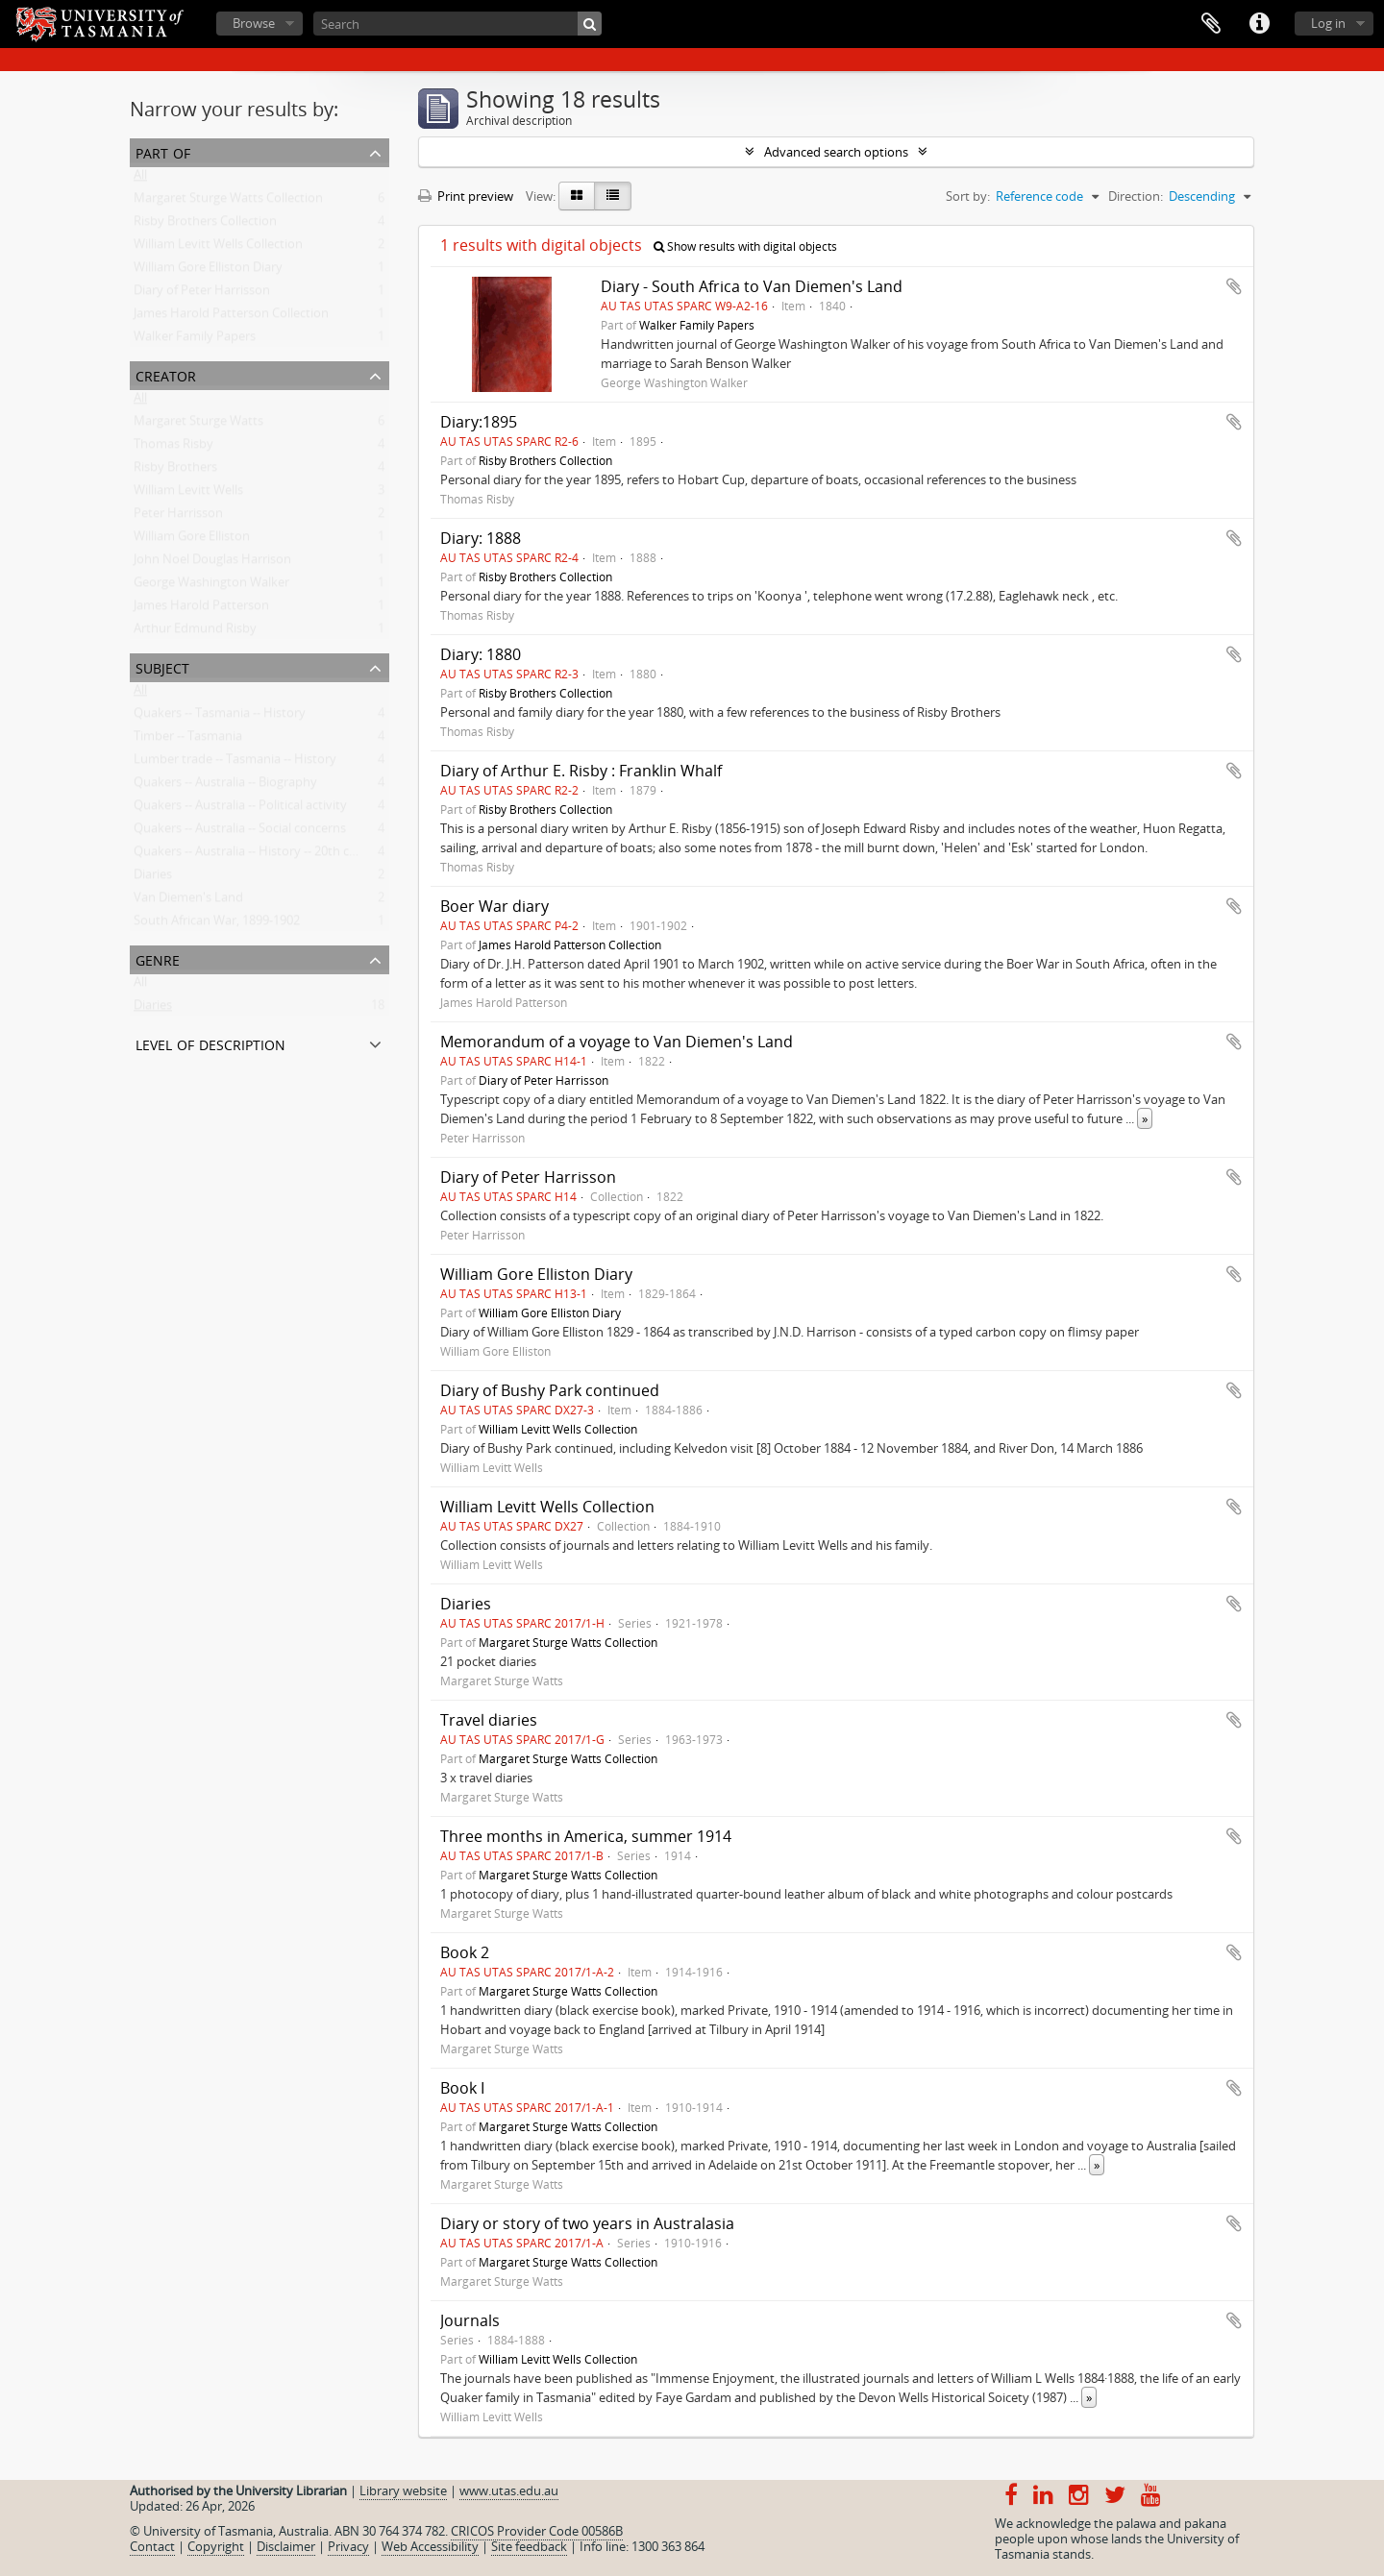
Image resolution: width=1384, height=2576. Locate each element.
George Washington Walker (211, 586)
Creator (166, 374)
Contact (152, 2546)
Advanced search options (836, 151)
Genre (158, 958)
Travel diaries (488, 1719)
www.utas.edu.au (508, 2490)
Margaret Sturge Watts (198, 424)
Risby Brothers (175, 470)
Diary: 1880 (480, 654)
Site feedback (529, 2546)
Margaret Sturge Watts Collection (228, 201)
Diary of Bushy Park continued (549, 1390)
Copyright (215, 2546)
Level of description (210, 1043)
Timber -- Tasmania (188, 739)
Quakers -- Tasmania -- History (220, 716)
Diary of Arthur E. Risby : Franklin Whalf (581, 770)
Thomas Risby (173, 447)
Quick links (1259, 24)
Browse (254, 23)
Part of (163, 151)
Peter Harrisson (178, 517)
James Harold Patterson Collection (231, 317)
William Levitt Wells (188, 494)
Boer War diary (494, 906)
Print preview (465, 196)
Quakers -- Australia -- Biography (225, 786)
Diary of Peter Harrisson (202, 294)
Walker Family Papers (195, 340)
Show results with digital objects (745, 246)
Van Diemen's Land (188, 901)
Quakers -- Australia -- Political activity (240, 809)
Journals (470, 2320)
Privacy (348, 2546)
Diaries (153, 878)
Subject (162, 666)
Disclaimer (286, 2546)
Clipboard (1211, 24)
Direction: (1135, 196)
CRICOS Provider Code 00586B (537, 2530)
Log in (1328, 23)
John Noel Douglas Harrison (212, 563)
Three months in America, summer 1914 (585, 1836)
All (140, 178)
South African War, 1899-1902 (217, 924)
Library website (403, 2490)
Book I (462, 2087)
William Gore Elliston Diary (208, 271)
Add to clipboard (1234, 286)
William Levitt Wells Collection (218, 248)
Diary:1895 (478, 421)
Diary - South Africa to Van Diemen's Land (751, 286)
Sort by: (968, 196)
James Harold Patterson (201, 609)
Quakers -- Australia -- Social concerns (240, 832)
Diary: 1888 (480, 538)
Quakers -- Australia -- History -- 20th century (260, 855)
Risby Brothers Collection (205, 224)
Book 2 (464, 1952)
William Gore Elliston (192, 540)
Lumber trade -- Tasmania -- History (235, 763)
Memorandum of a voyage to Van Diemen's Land (616, 1041)
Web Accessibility (430, 2546)
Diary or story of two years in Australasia (587, 2223)
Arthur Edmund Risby (195, 632)
